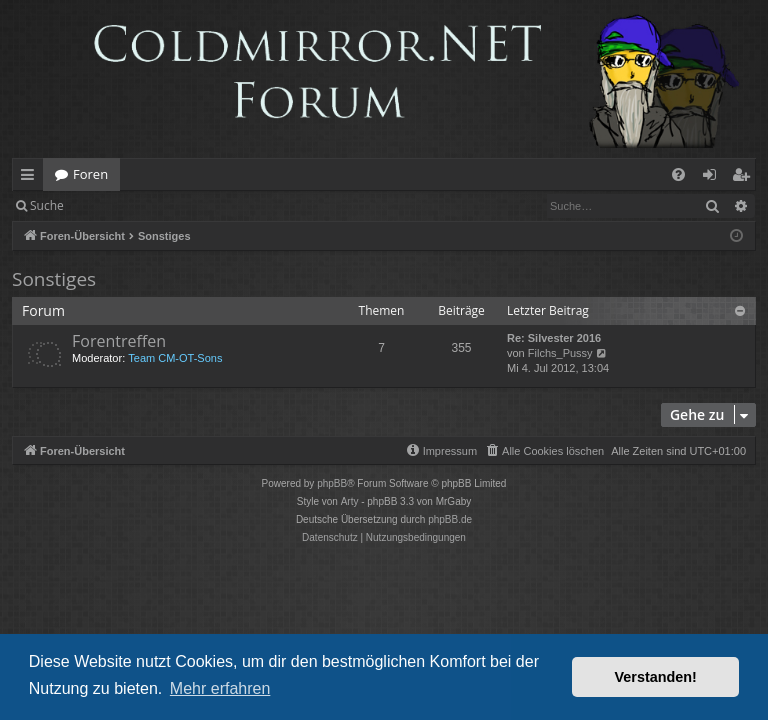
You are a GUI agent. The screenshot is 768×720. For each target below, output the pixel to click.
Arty (350, 501)
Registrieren (212, 205)
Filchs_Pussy (560, 353)
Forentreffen (119, 341)
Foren (90, 174)
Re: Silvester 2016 (554, 338)
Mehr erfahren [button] (220, 688)
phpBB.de (450, 519)
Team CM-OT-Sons (175, 358)
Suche (47, 205)
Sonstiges (54, 279)
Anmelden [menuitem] (715, 178)
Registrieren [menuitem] (745, 178)
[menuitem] (678, 174)
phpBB (332, 483)
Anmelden (121, 205)
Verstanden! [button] (656, 677)
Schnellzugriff (31, 178)
